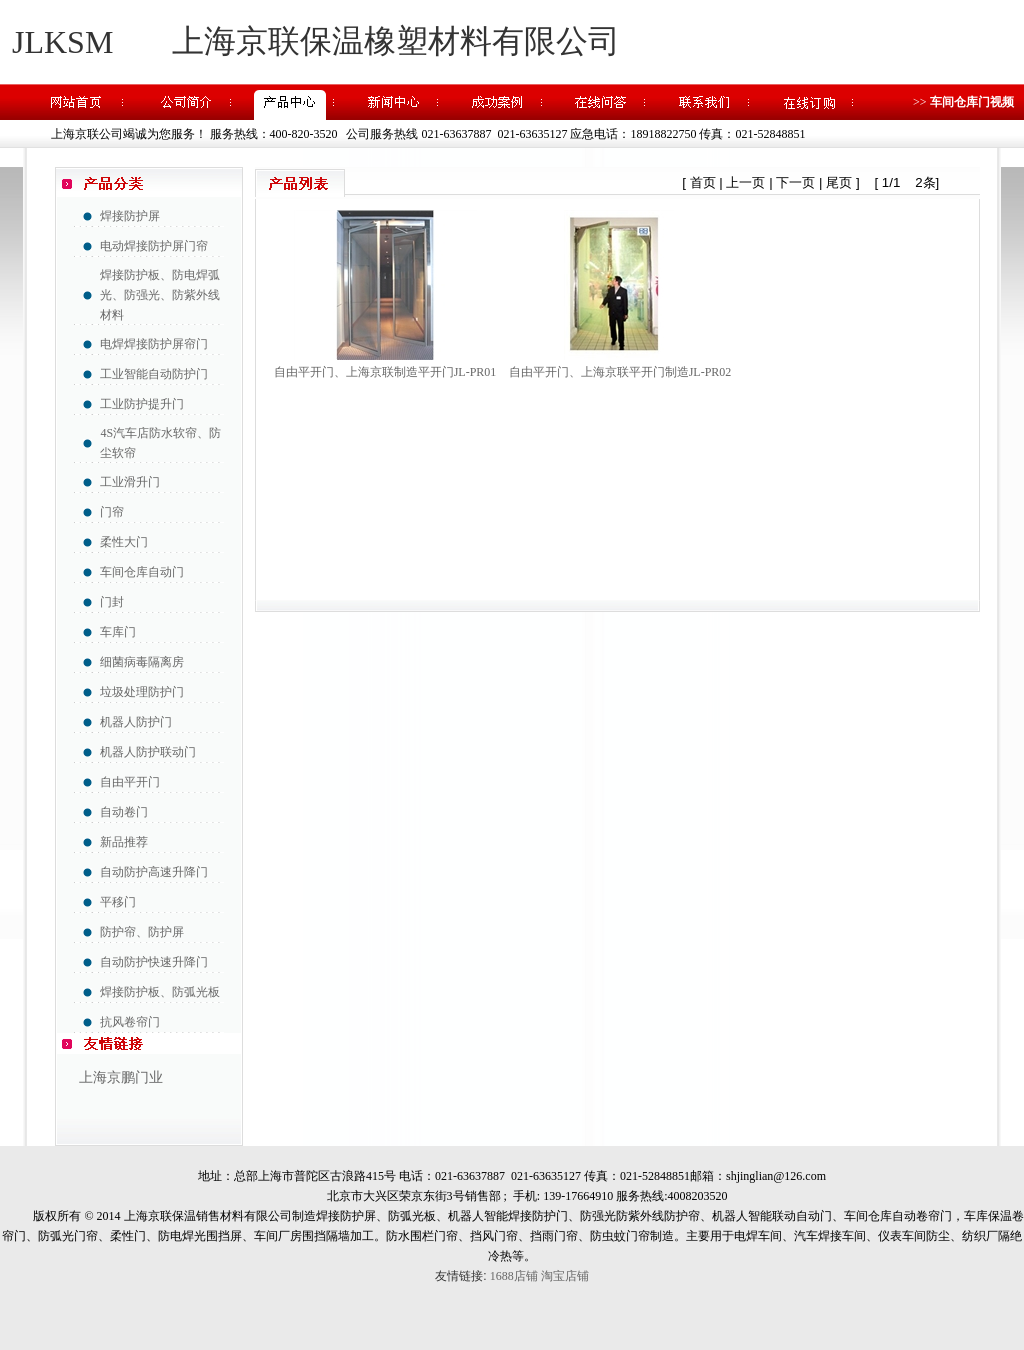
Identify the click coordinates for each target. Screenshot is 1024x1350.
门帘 (112, 512)
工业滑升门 (130, 482)
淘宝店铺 (565, 1276)
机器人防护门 (136, 722)
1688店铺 (514, 1276)
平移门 (118, 902)
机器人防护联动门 (148, 752)
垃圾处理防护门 (142, 692)
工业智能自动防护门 (154, 374)
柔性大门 (124, 542)
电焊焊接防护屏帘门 (154, 344)
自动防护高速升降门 (154, 872)
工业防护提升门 (142, 404)
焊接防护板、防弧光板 (160, 992)
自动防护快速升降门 (154, 962)
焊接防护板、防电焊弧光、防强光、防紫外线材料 (160, 295)
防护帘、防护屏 (142, 932)
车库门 (118, 632)
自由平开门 (130, 782)
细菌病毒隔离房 (142, 662)
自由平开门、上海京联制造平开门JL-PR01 (385, 372)
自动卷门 (124, 812)
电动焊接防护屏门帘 (154, 246)
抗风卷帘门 (130, 1022)
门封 (112, 602)
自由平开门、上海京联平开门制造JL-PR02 (620, 372)
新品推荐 (124, 842)
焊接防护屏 (130, 216)
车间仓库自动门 (142, 572)
